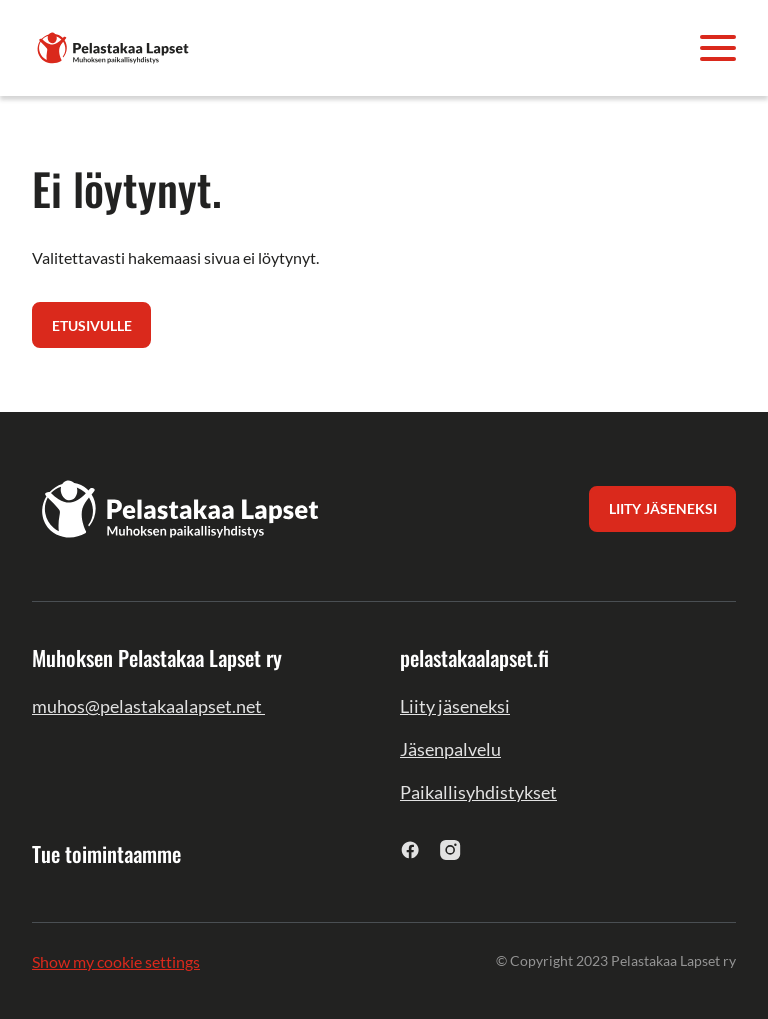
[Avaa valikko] (718, 48)
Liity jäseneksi (455, 706)
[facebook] (410, 849)
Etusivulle (92, 325)
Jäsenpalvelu (450, 749)
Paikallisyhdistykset (478, 792)
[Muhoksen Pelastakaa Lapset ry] (114, 45)
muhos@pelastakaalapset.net (148, 706)
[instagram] (450, 849)
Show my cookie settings (116, 961)
